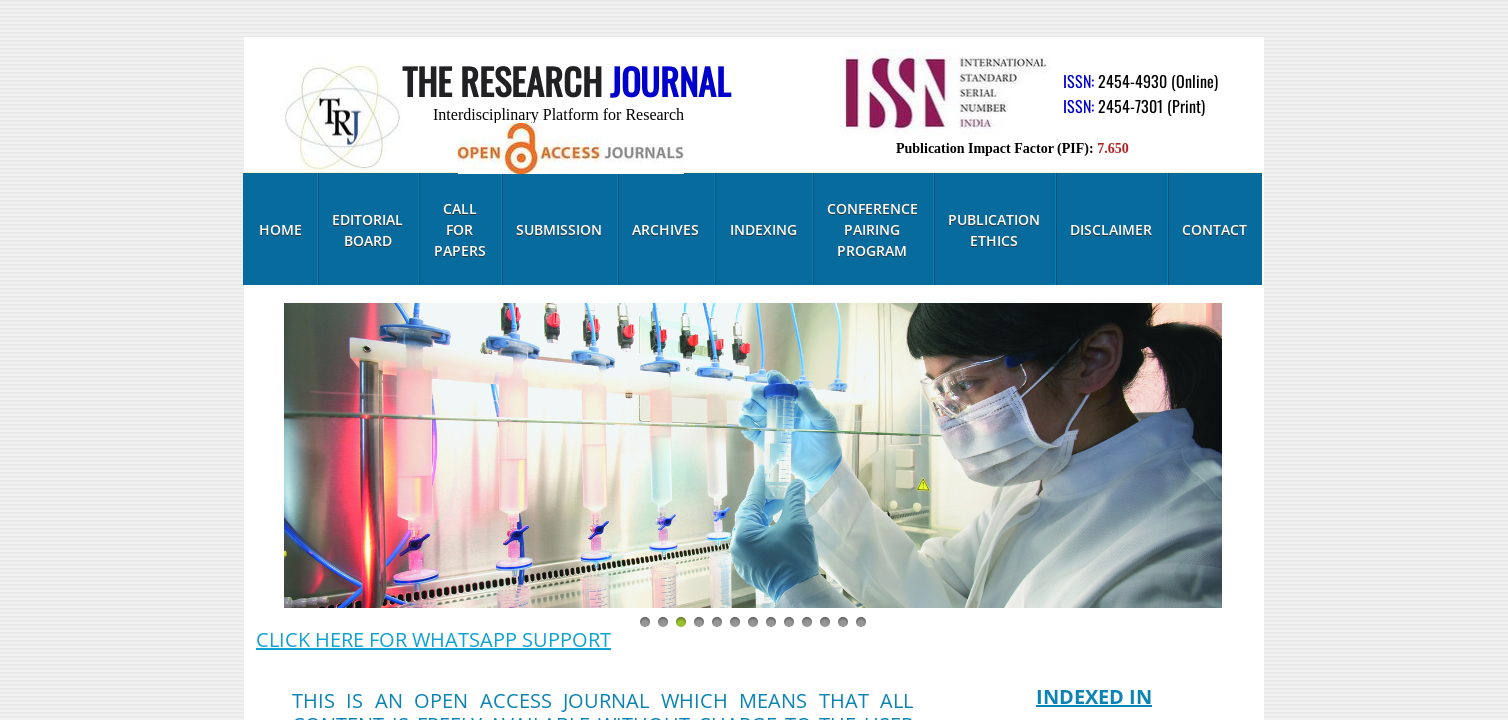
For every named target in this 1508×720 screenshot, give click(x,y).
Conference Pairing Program (872, 229)
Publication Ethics (994, 230)
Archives (665, 229)
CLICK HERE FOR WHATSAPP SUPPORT (433, 639)
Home (280, 229)
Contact (1214, 229)
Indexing (763, 229)
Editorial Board (367, 230)
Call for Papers (460, 229)
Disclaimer (1111, 229)
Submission (559, 229)
